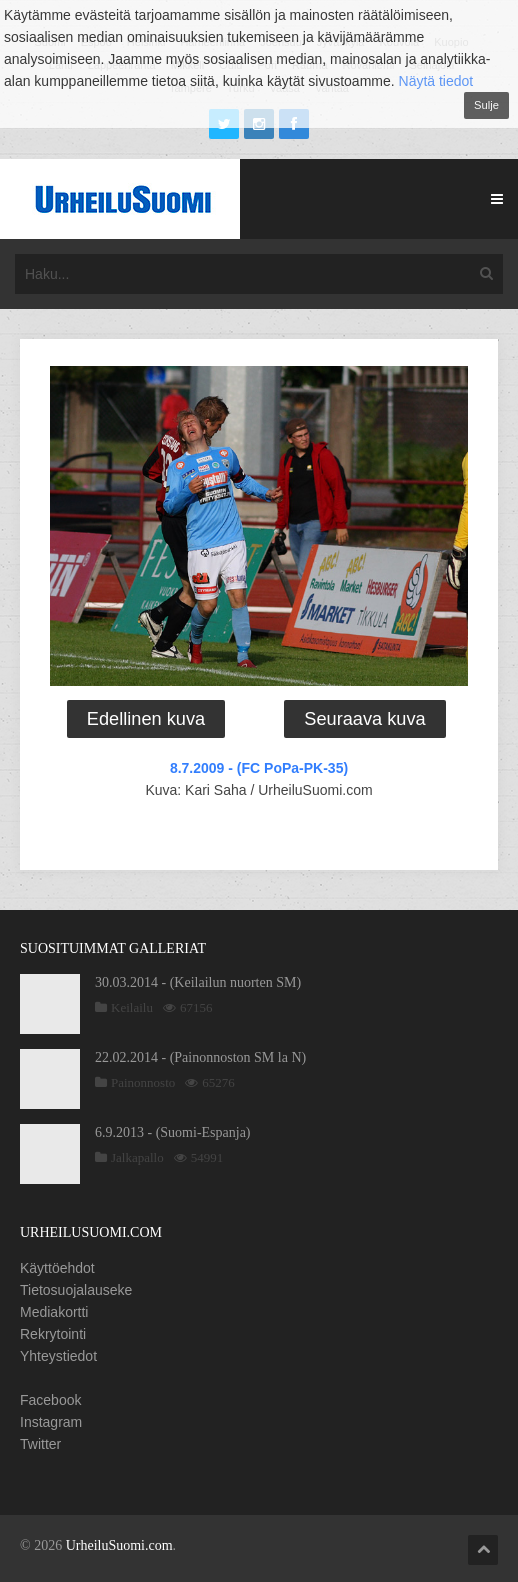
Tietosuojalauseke (76, 1290)
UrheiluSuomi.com (119, 1545)
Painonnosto (143, 1082)
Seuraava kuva (364, 719)
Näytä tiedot (436, 81)
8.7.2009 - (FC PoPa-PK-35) (259, 768)
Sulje (486, 105)
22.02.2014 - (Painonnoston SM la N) (200, 1057)
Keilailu (132, 1007)
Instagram (51, 1422)
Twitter (40, 1444)
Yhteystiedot (58, 1356)
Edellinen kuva (146, 719)
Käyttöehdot (57, 1268)
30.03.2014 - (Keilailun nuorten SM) (198, 982)
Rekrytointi (53, 1334)
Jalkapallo (137, 1157)
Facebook (50, 1400)
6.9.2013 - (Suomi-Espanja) (173, 1132)
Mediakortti (54, 1312)
